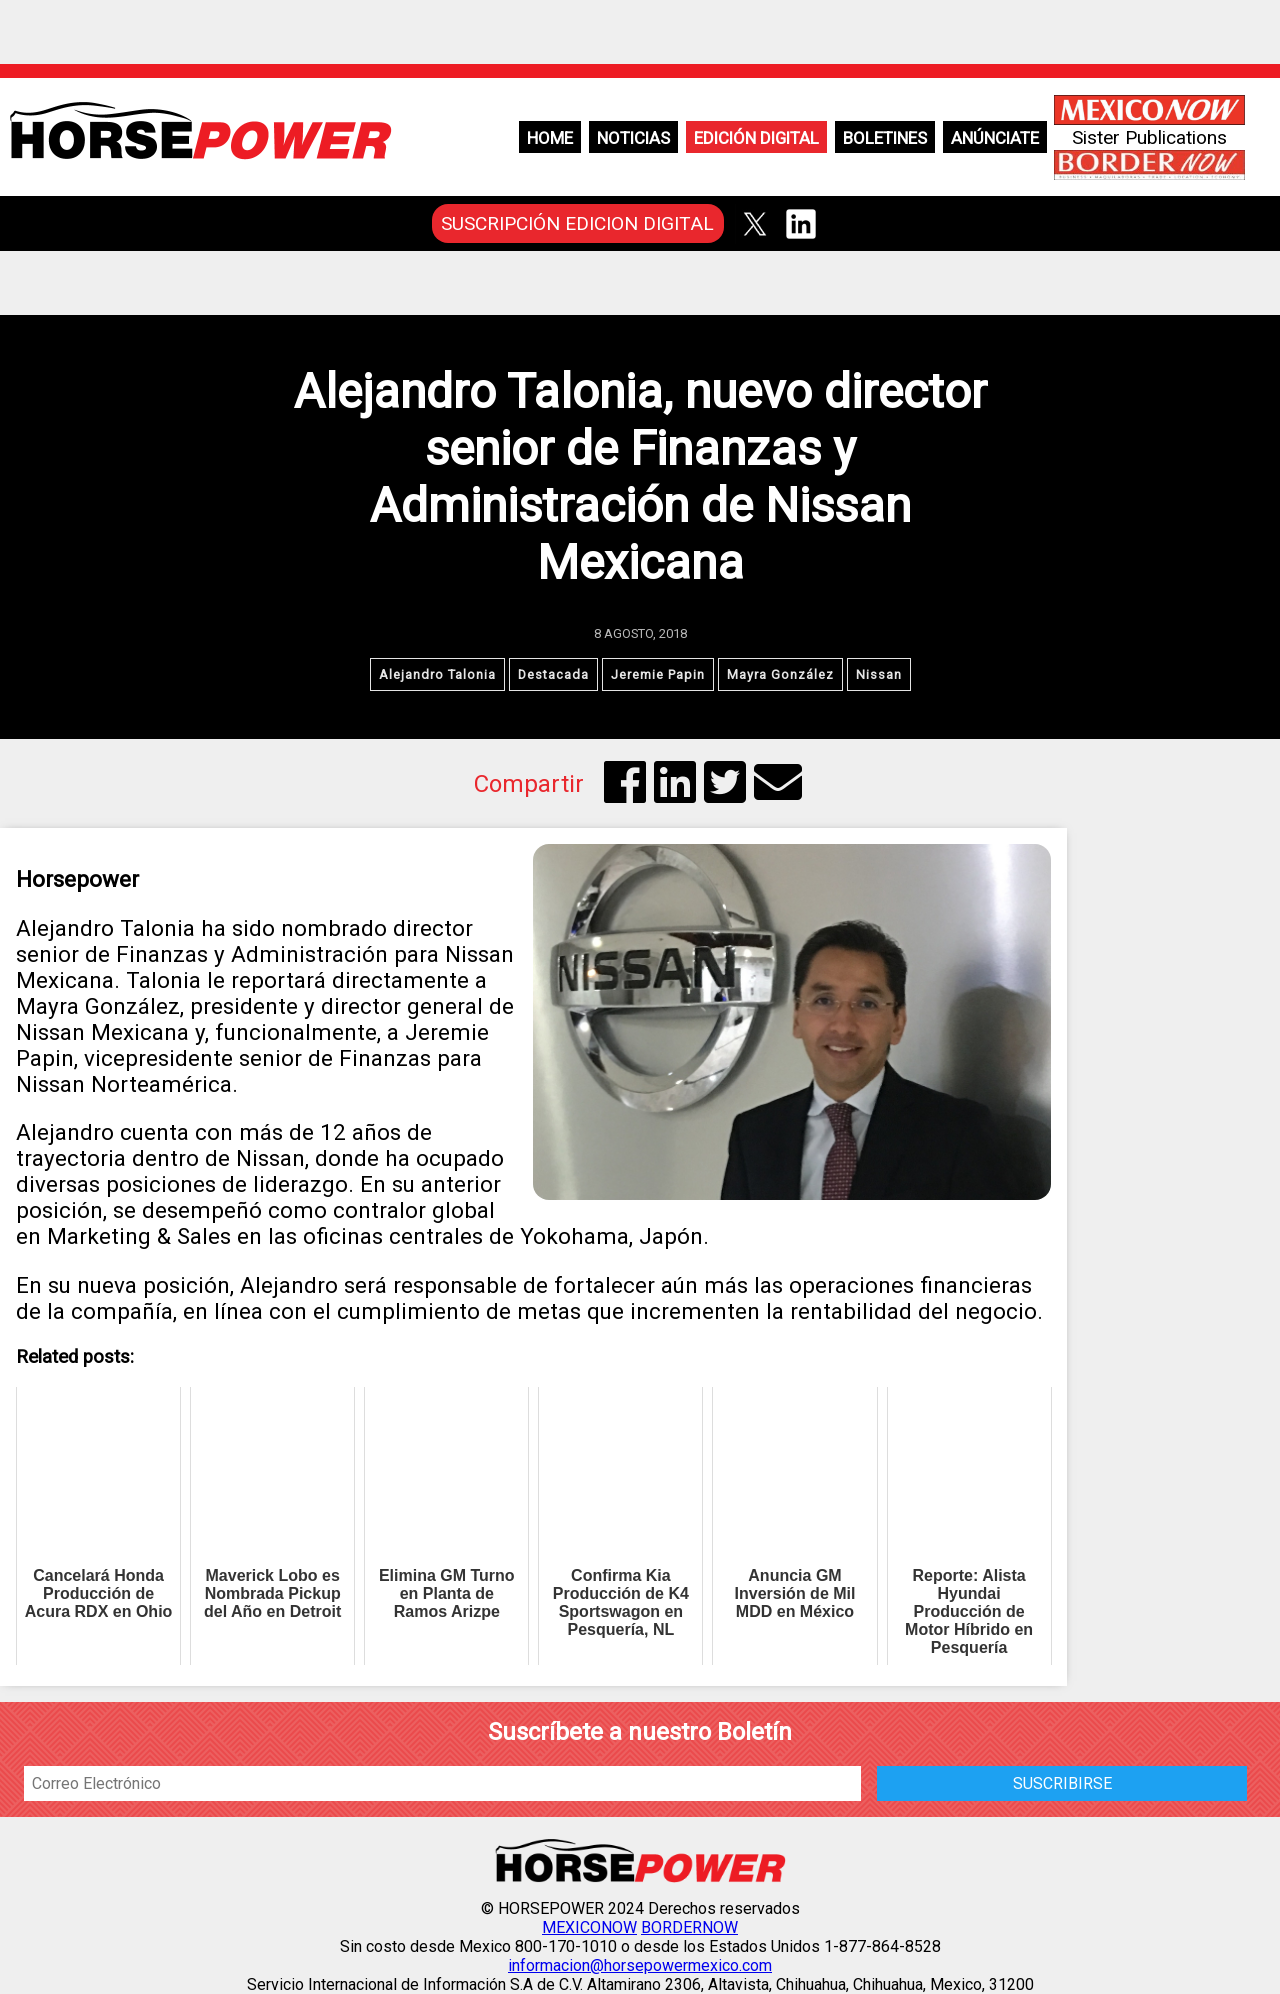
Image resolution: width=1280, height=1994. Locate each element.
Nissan (879, 674)
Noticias (633, 138)
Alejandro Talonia (437, 674)
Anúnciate (995, 138)
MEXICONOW (589, 1927)
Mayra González (780, 674)
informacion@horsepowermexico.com (640, 1965)
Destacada (553, 674)
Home (550, 138)
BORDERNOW (689, 1927)
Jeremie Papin (658, 674)
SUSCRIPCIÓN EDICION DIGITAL (577, 223)
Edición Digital (756, 138)
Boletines (885, 138)
